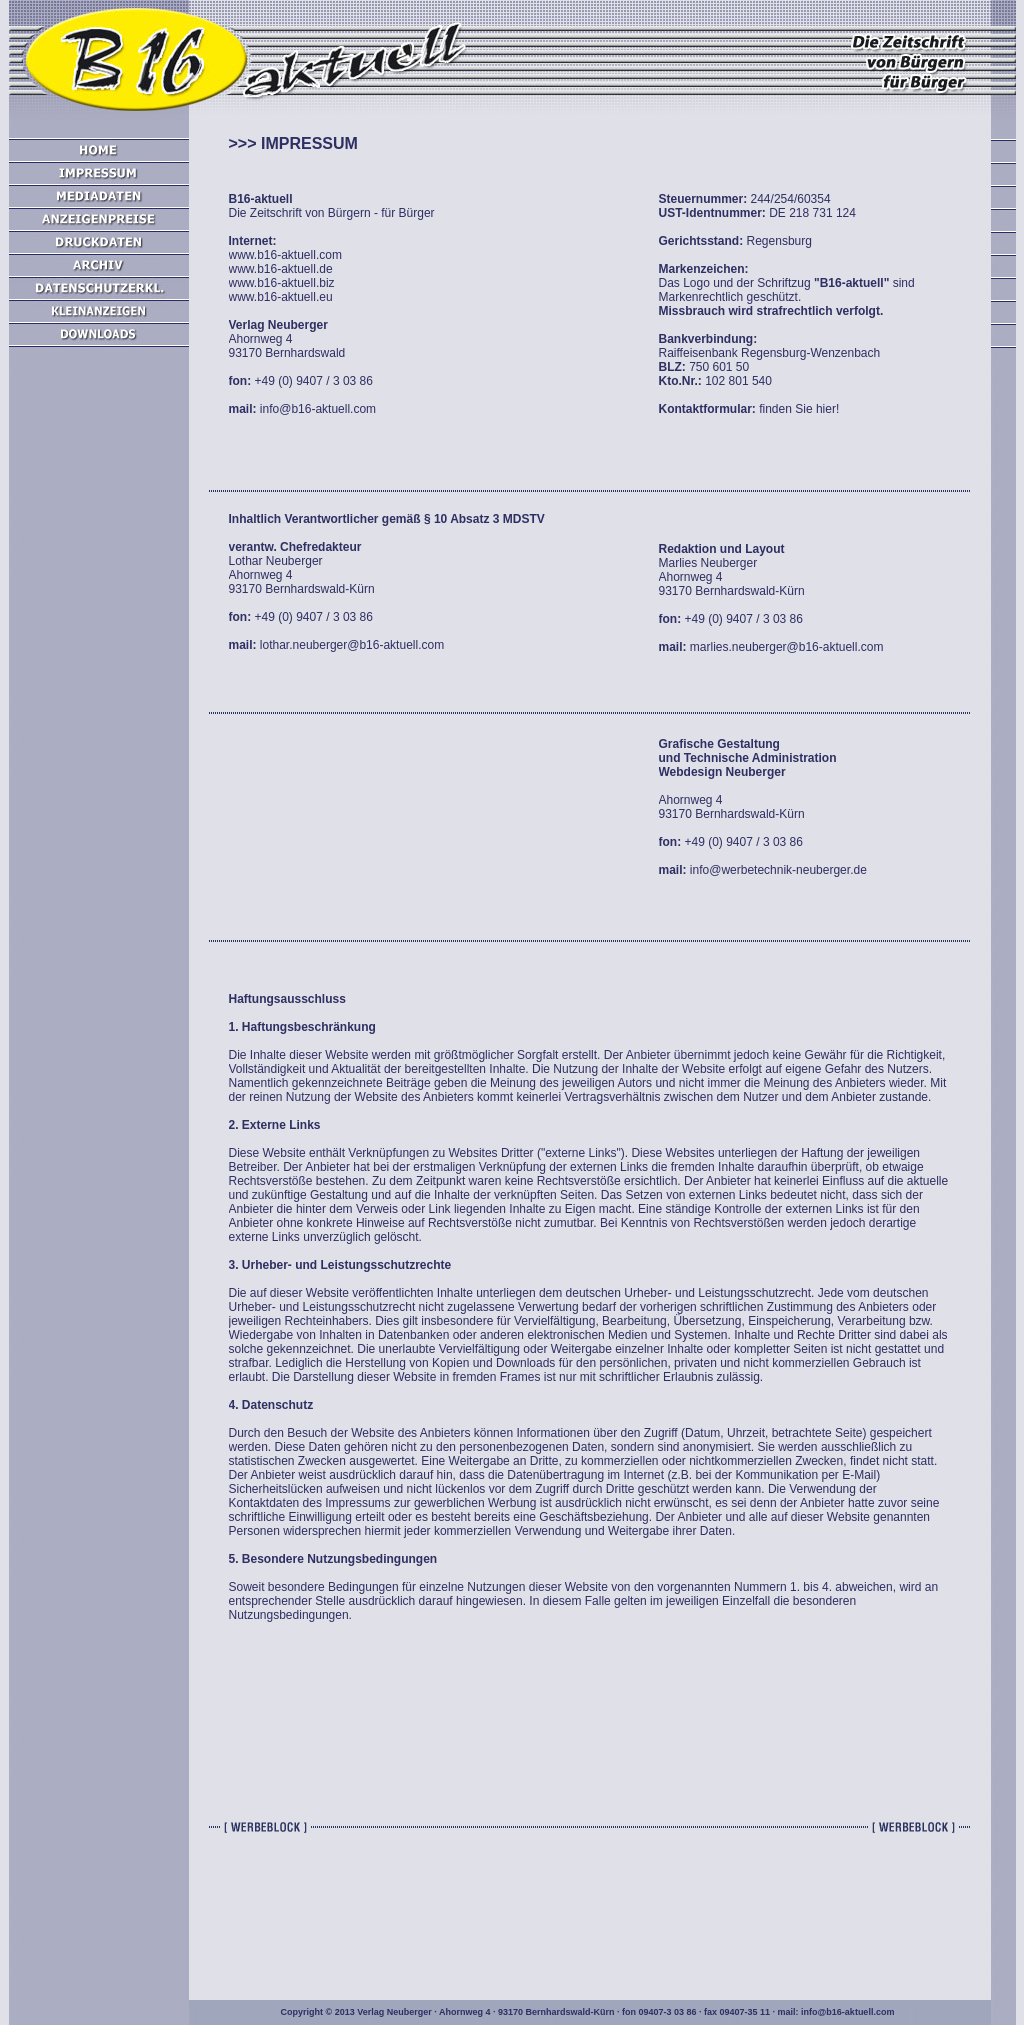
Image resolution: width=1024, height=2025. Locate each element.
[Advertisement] (99, 700)
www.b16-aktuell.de (281, 269)
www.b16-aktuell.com (285, 255)
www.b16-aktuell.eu (281, 297)
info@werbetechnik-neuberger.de (777, 870)
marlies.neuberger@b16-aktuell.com (785, 647)
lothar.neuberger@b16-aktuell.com (351, 645)
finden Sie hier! (799, 409)
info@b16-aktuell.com (317, 409)
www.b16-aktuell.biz (282, 283)
